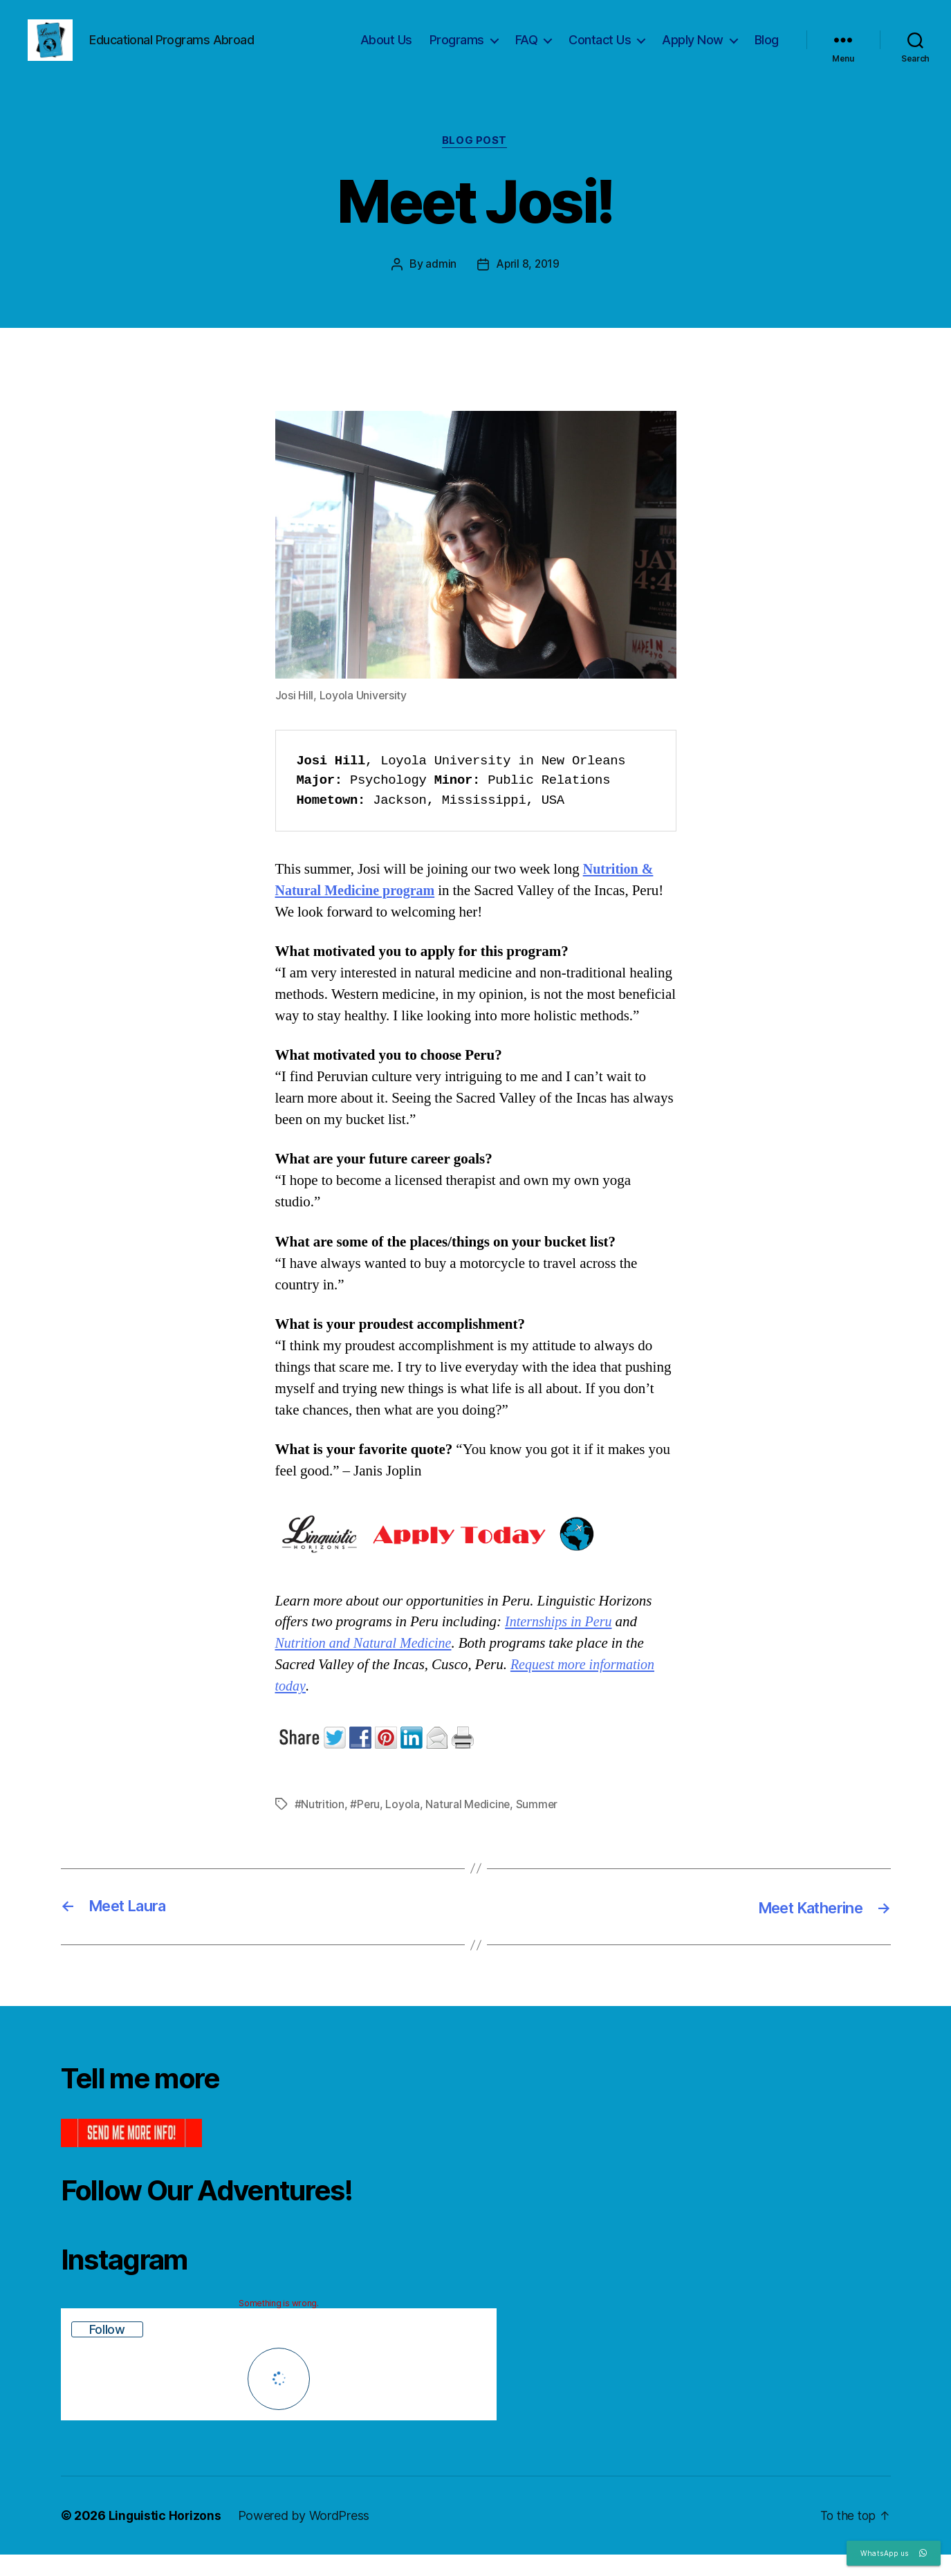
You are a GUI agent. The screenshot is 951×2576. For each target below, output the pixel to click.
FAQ (526, 50)
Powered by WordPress (305, 2537)
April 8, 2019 (528, 286)
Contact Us (600, 50)
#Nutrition (319, 1826)
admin (440, 286)
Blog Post (475, 162)
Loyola (403, 1826)
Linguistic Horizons (166, 2537)
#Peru (365, 1826)
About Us (386, 50)
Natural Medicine (469, 1826)
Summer (538, 1826)
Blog (767, 50)
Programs (457, 50)
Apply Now (692, 50)
